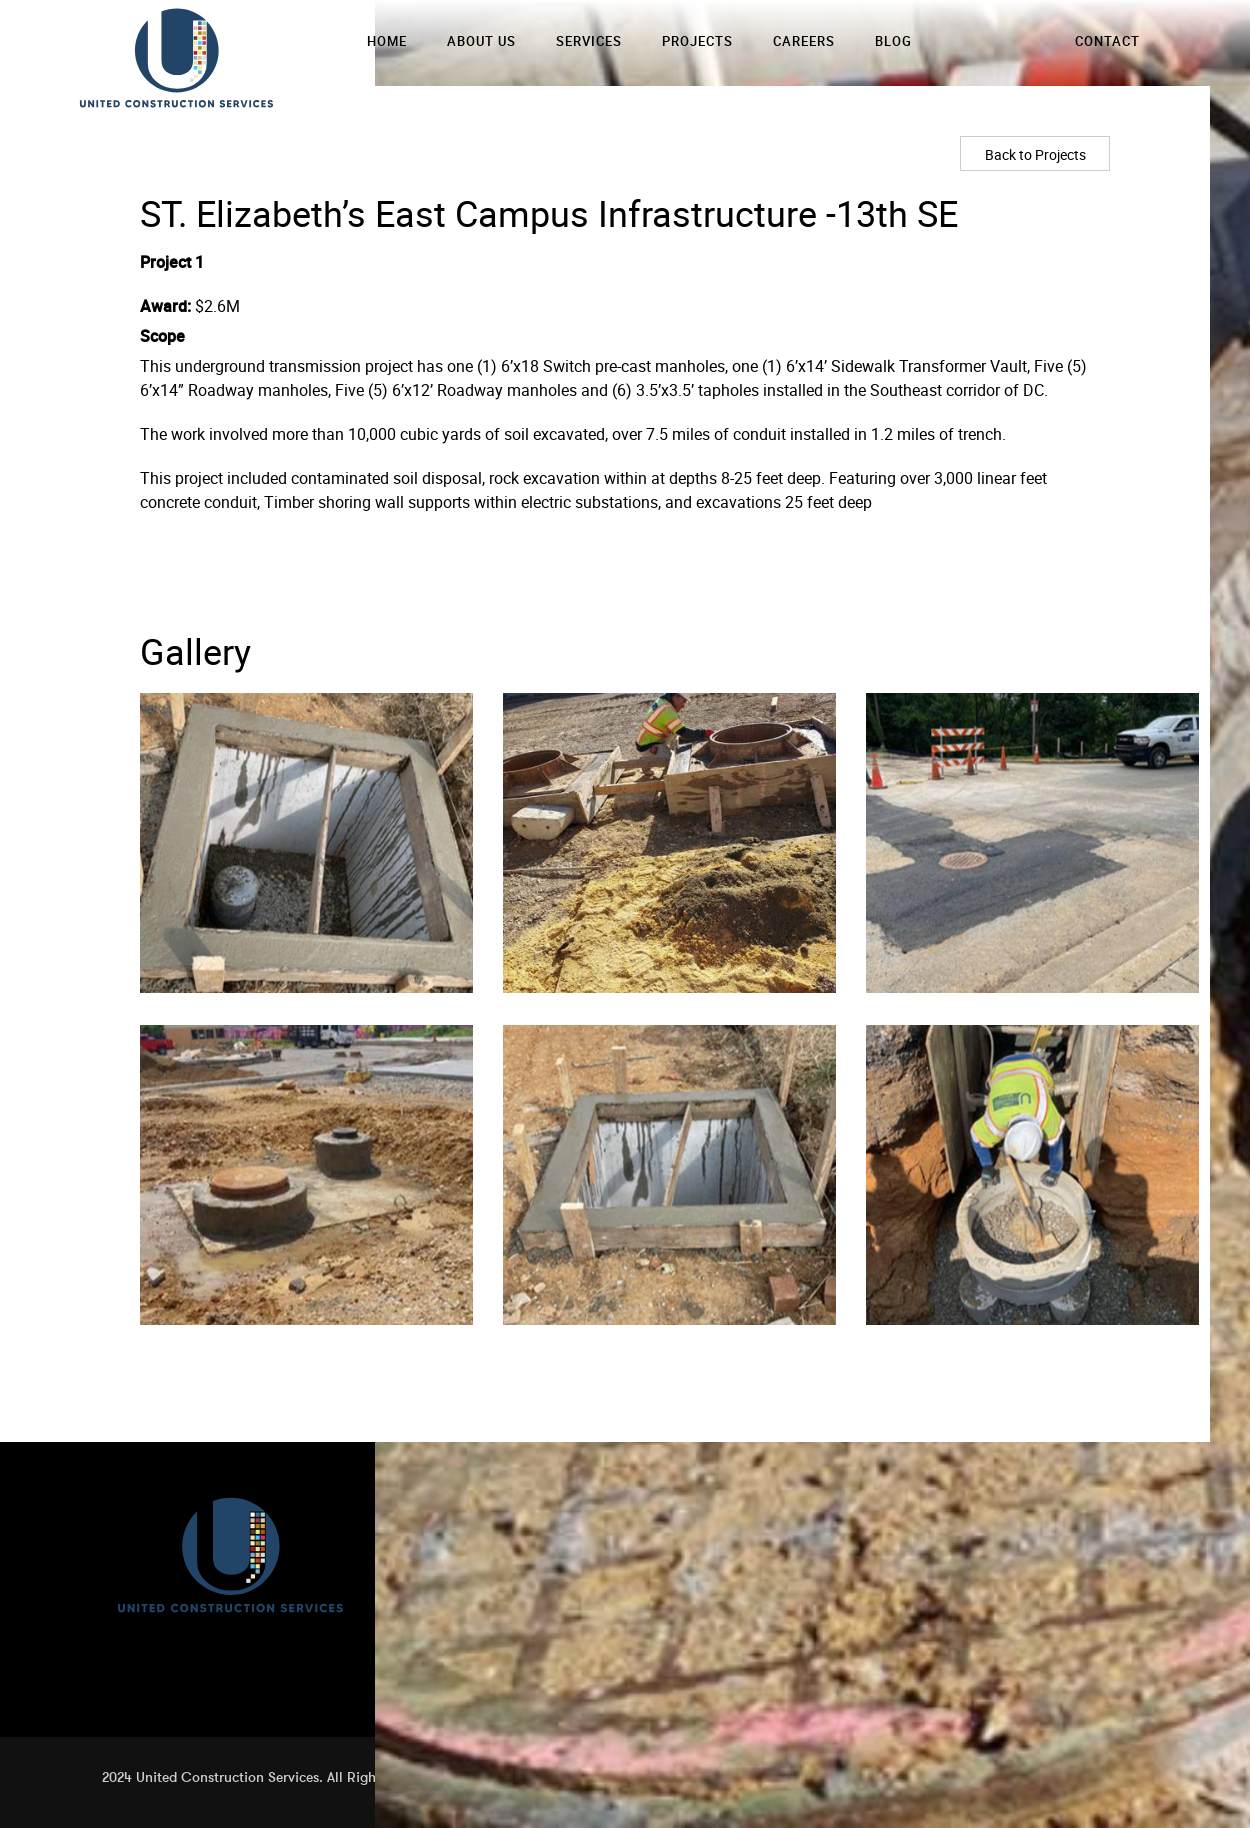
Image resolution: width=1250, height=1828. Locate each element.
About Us (481, 41)
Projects (697, 41)
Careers (804, 41)
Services (589, 41)
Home (387, 41)
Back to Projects (1035, 154)
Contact (1107, 41)
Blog (893, 41)
